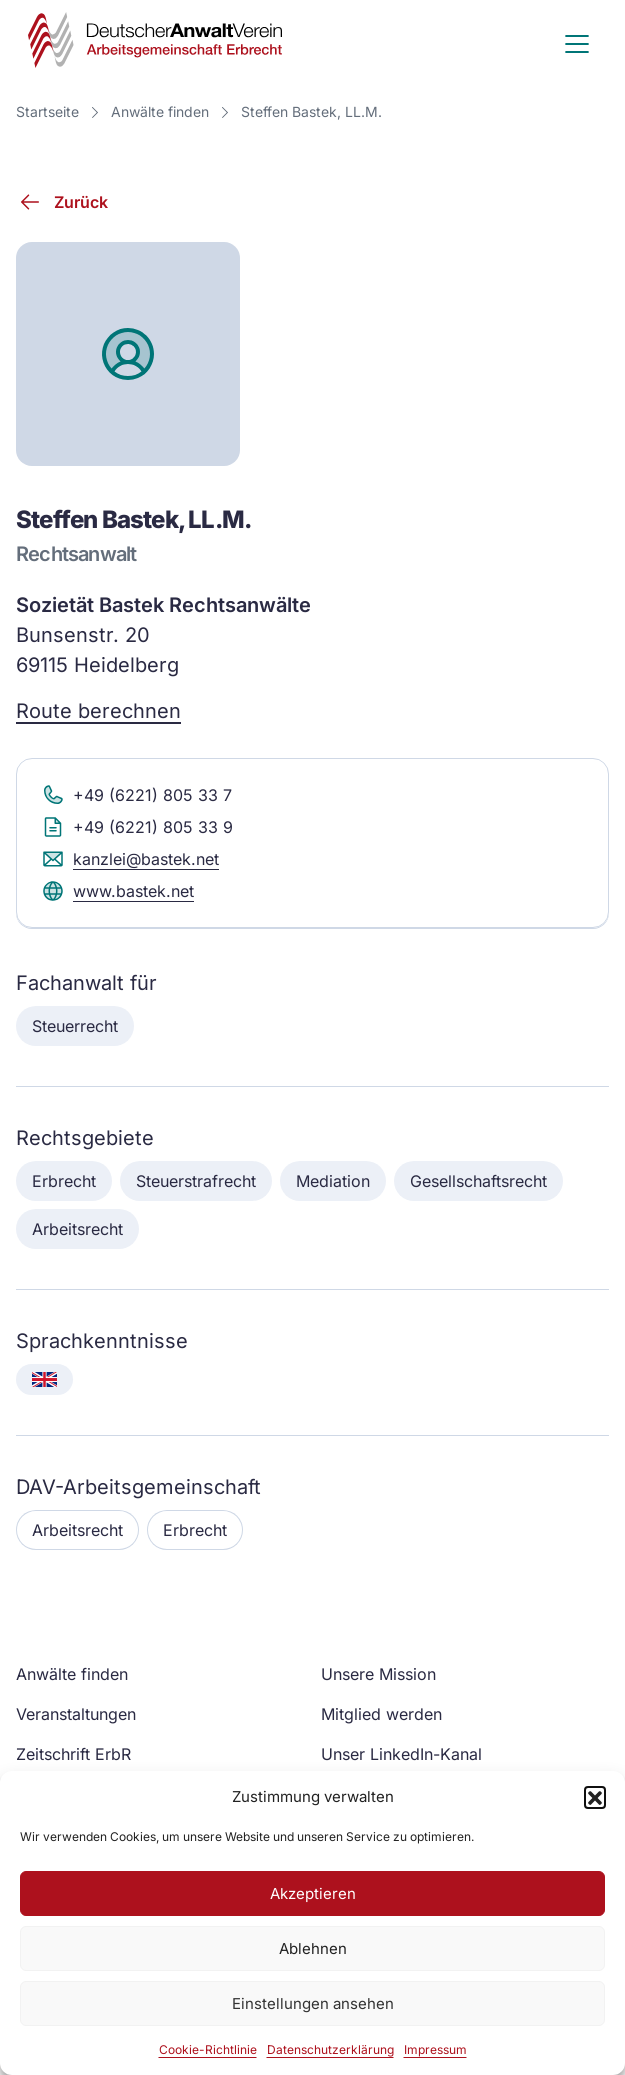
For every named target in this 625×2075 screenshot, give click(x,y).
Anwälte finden (160, 111)
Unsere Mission (378, 1674)
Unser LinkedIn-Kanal (401, 1754)
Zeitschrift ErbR (73, 1754)
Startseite (47, 111)
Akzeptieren (313, 1893)
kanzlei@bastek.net (130, 859)
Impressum (435, 2049)
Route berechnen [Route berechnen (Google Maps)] (98, 711)
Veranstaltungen (76, 1714)
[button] (595, 1797)
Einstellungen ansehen (313, 2003)
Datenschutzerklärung (330, 2049)
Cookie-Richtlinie (208, 2049)
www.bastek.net (117, 891)
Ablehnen (313, 1948)
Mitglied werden (381, 1714)
